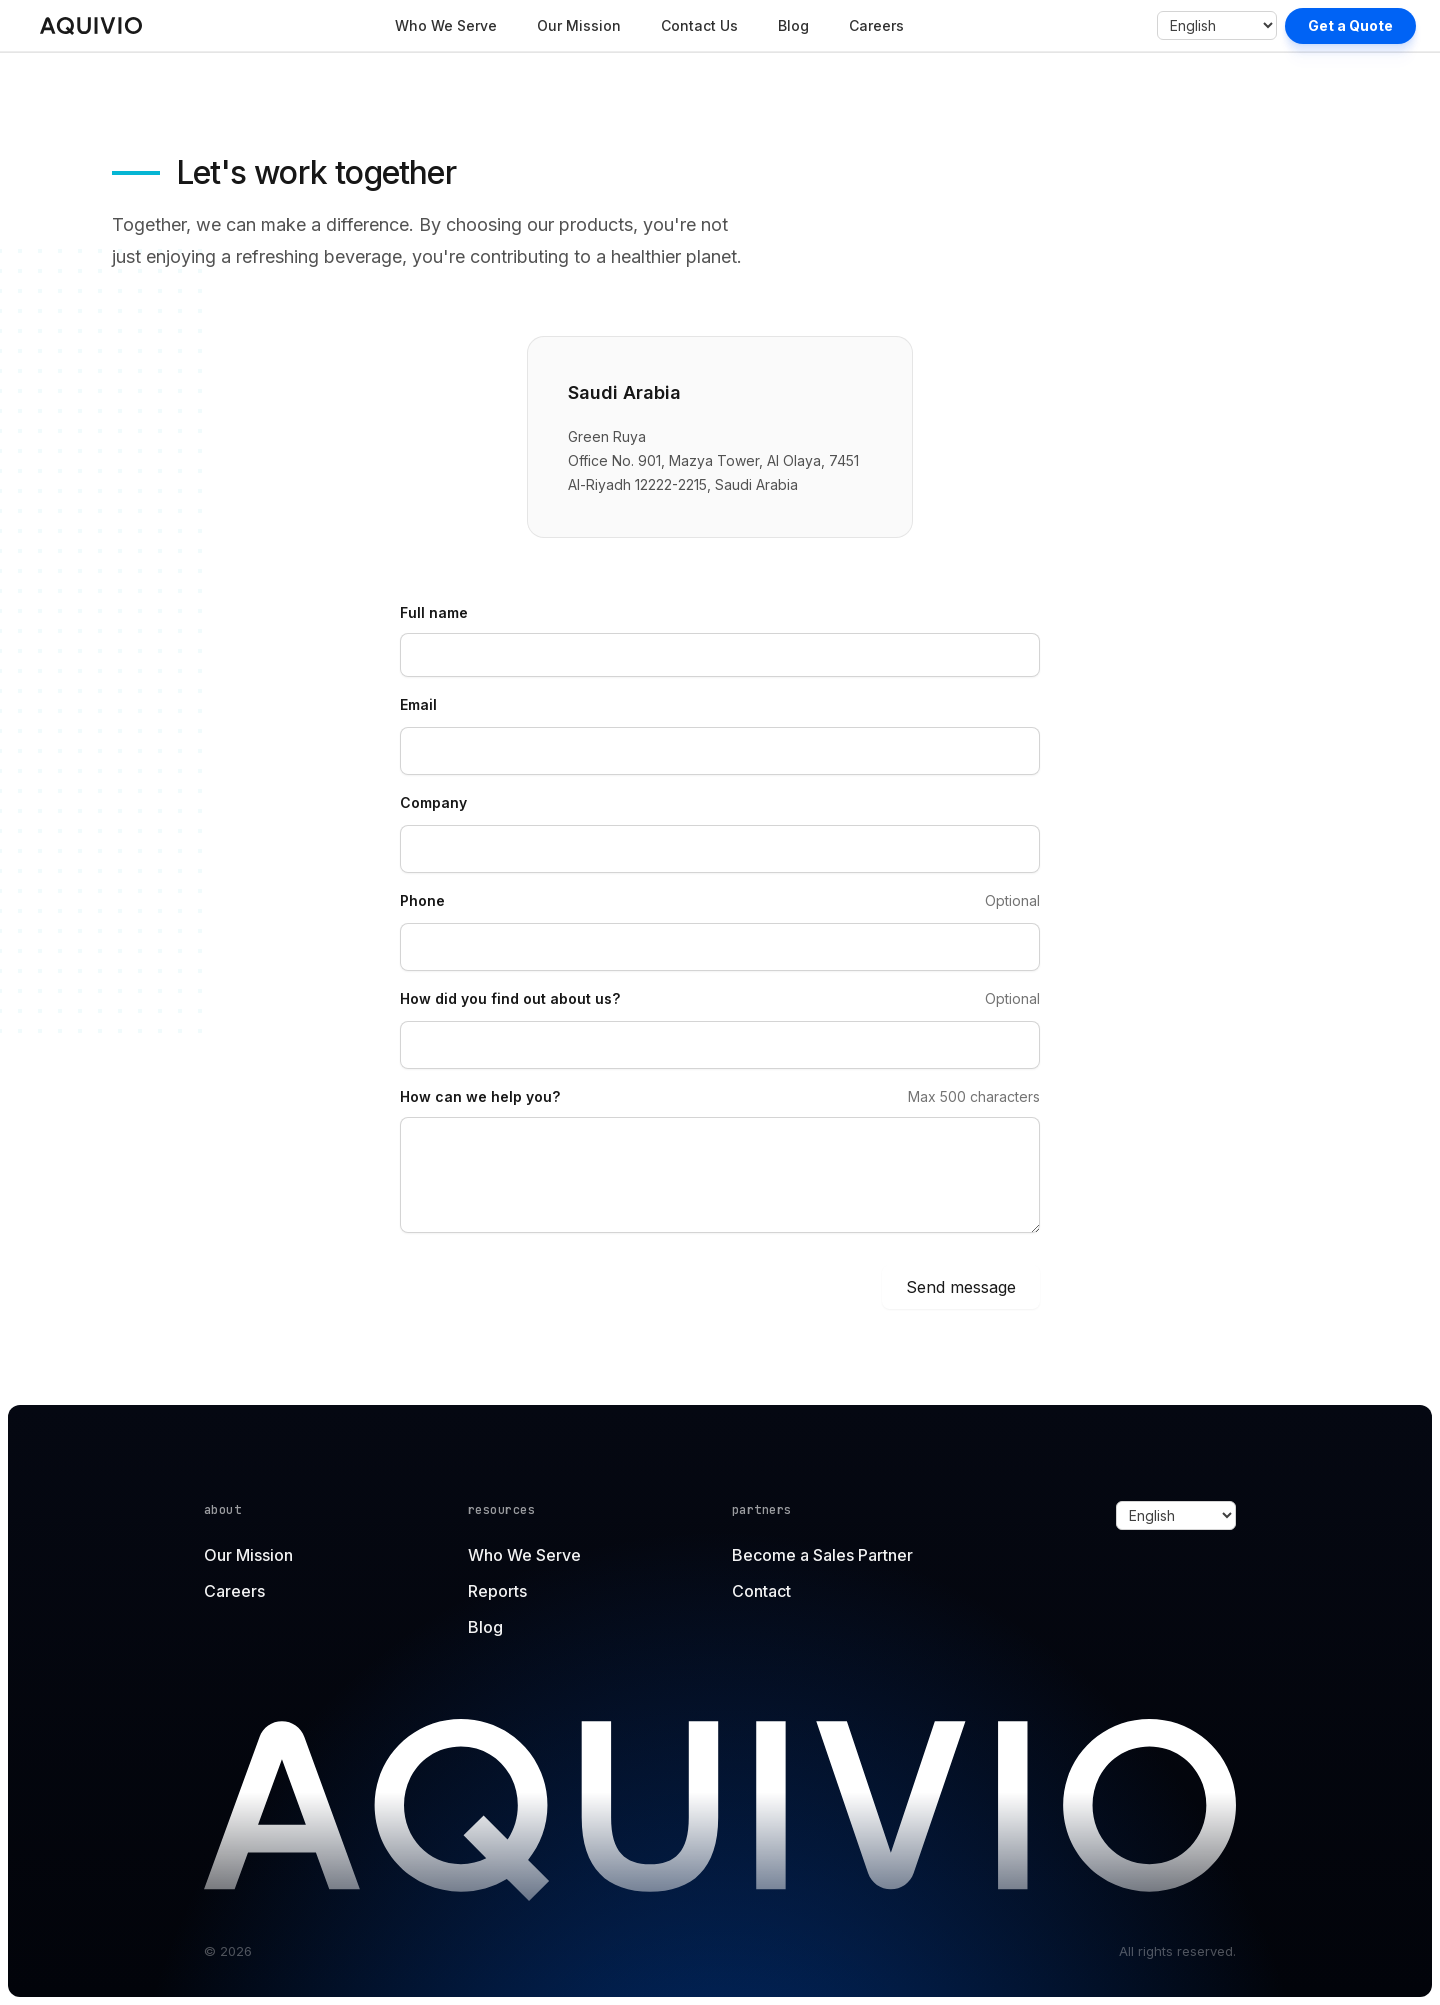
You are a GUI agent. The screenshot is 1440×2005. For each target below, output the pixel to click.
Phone (422, 900)
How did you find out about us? (510, 998)
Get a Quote (1350, 25)
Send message (961, 1287)
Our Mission (579, 25)
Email (418, 704)
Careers (876, 25)
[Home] (91, 26)
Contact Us (699, 25)
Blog (793, 25)
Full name (434, 612)
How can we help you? (480, 1096)
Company (433, 802)
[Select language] (1217, 25)
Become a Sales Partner (822, 1555)
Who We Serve (446, 25)
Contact (761, 1591)
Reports (497, 1591)
